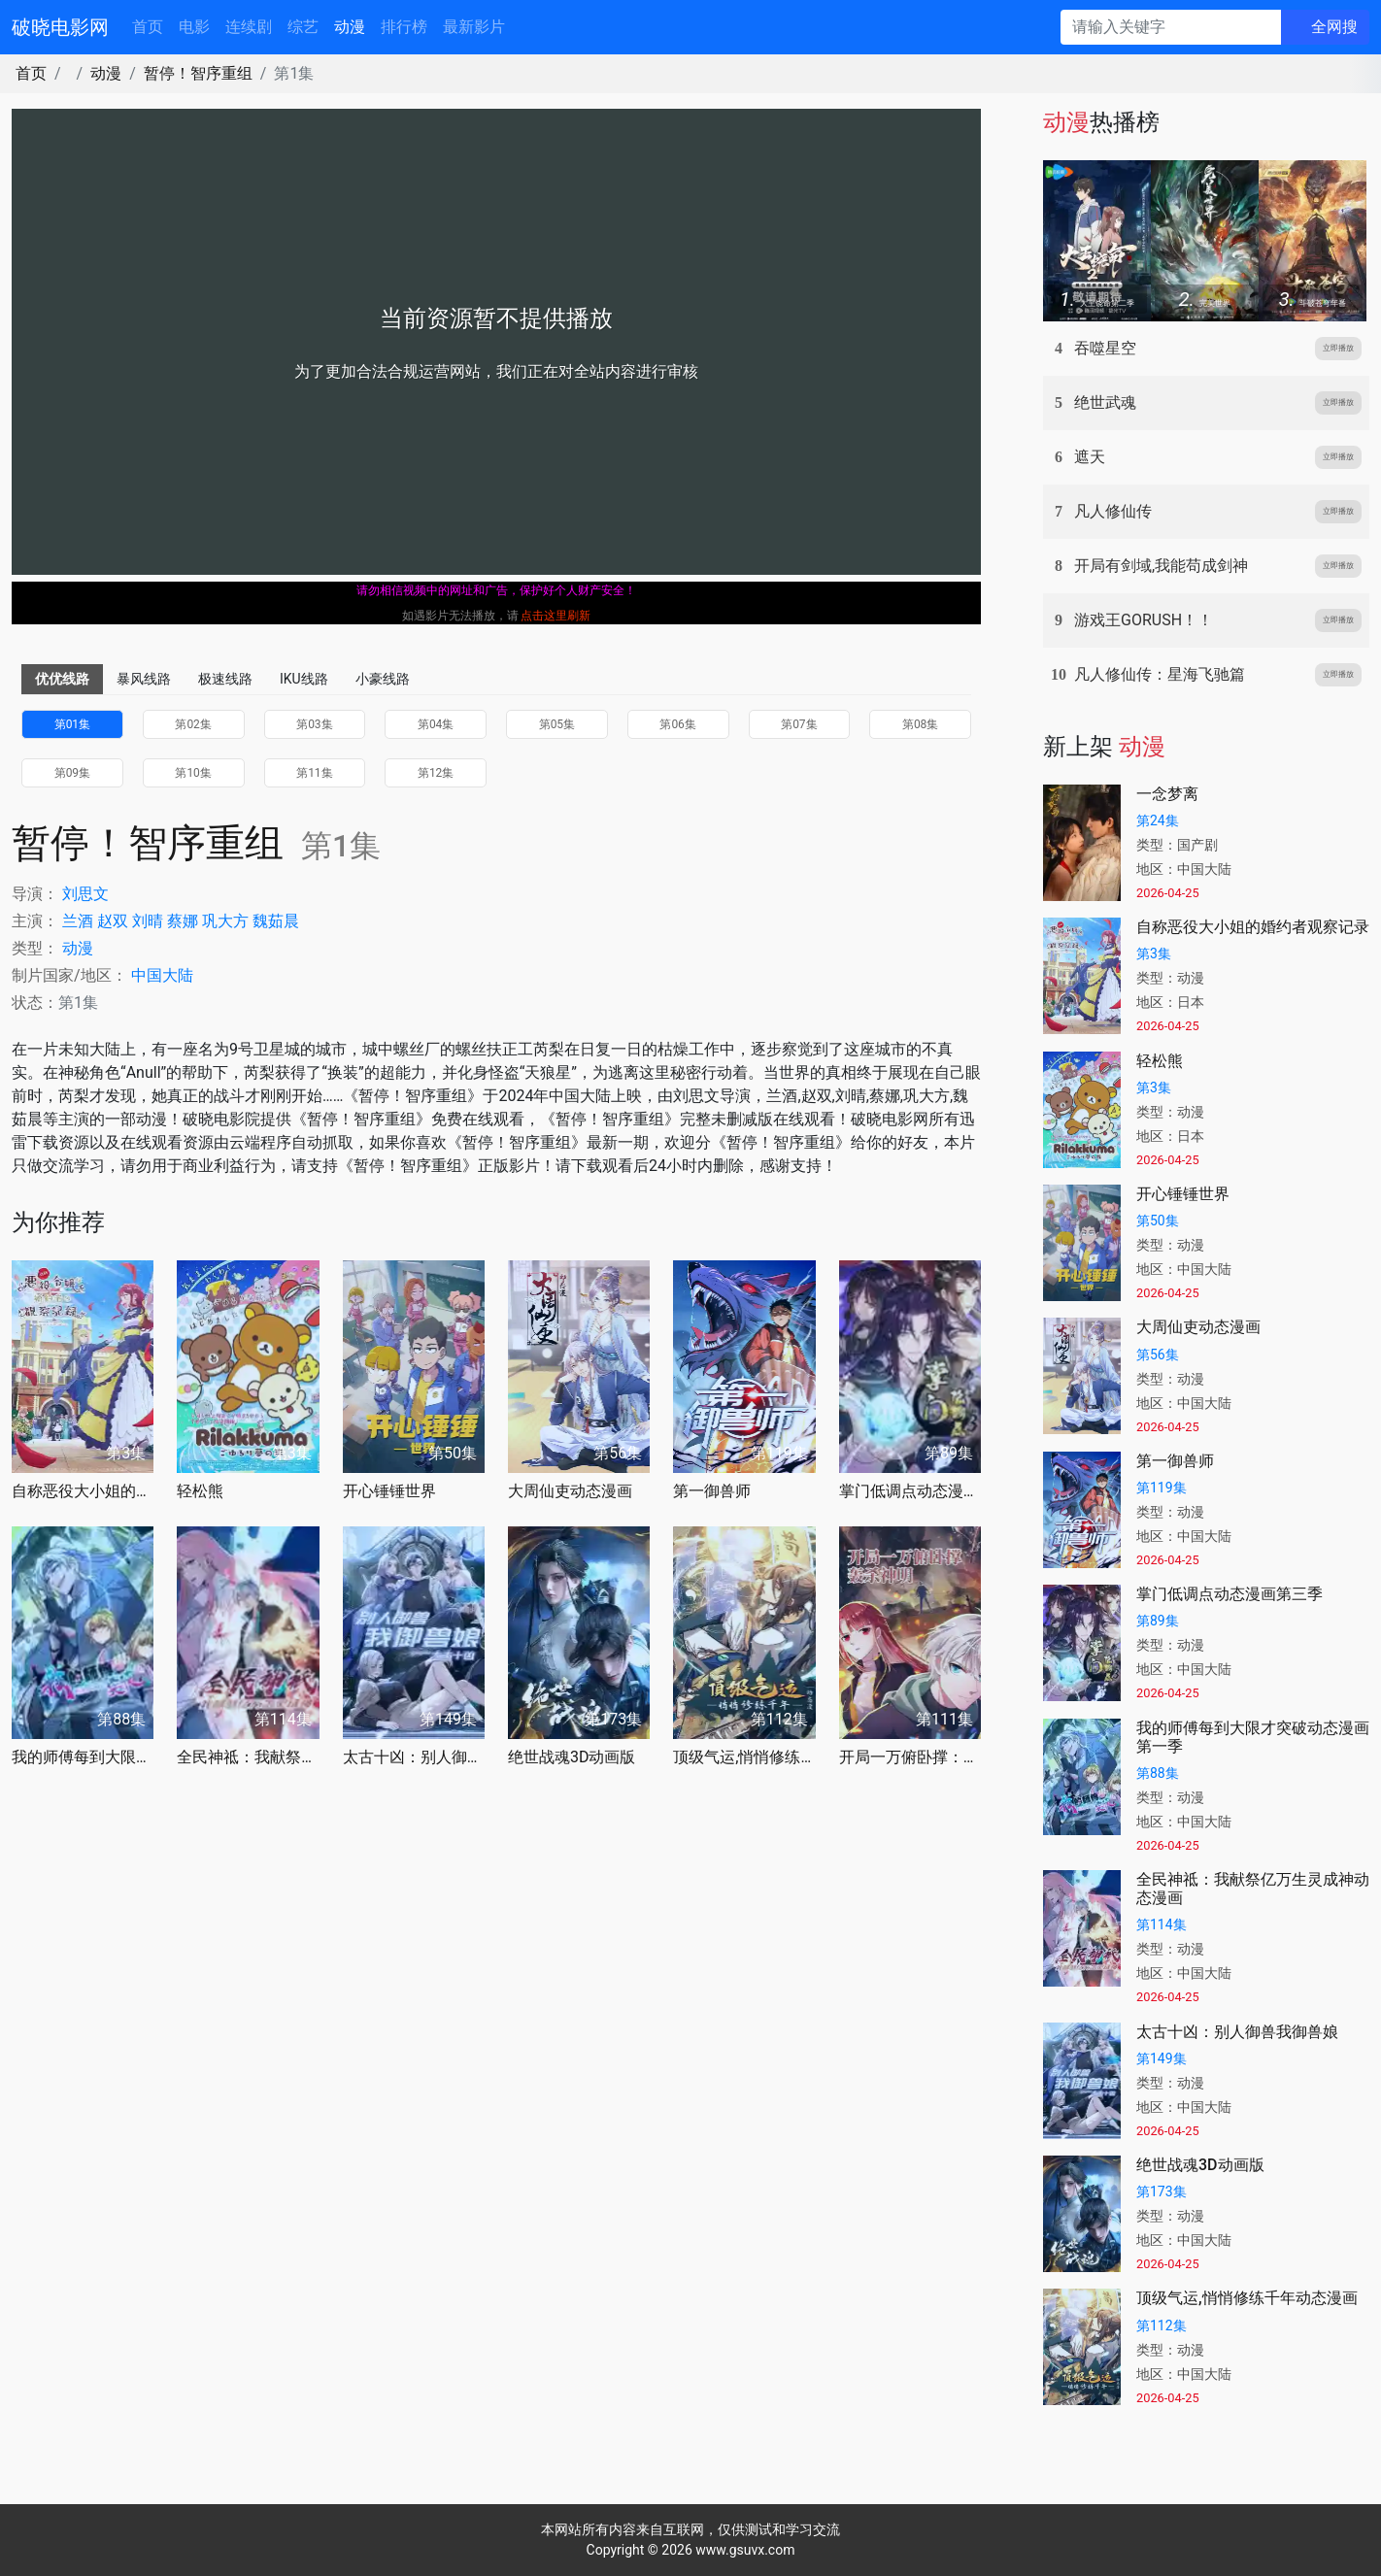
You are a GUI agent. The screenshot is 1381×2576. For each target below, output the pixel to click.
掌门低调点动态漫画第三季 (910, 1491)
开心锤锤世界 (389, 1491)
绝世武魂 (1105, 402)
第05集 (557, 724)
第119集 (1161, 1487)
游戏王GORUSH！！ (1143, 620)
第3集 (1153, 953)
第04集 (436, 724)
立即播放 (1338, 348)
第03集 (314, 724)
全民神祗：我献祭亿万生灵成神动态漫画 (248, 1757)
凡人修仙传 (1113, 511)
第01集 (72, 724)
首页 (147, 26)
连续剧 (248, 26)
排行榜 (404, 26)
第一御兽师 (712, 1491)
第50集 (1157, 1220)
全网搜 (1334, 26)
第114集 (1161, 1924)
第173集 (1161, 2191)
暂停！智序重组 (198, 73)
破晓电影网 (60, 27)
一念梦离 (1167, 794)
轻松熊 (200, 1491)
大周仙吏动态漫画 (570, 1491)
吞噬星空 (1105, 348)
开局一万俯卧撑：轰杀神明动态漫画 (910, 1757)
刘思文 (85, 894)
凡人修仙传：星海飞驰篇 (1159, 674)
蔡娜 (182, 921)
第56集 (1157, 1354)
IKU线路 (304, 678)
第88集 (1157, 1773)
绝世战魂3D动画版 (572, 1757)
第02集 (193, 724)
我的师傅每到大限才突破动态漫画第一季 (82, 1757)
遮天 (1089, 457)
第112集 (1161, 2325)
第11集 (314, 773)
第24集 (1157, 820)
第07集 (799, 724)
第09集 (72, 773)
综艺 (303, 26)
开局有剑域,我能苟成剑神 (1161, 565)
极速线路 (225, 678)
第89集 (1157, 1620)
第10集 (193, 773)
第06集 (677, 724)
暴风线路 (144, 678)
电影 (194, 26)
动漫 (349, 26)
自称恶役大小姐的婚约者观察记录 (82, 1491)
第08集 (920, 724)
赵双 (112, 921)
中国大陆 (162, 975)
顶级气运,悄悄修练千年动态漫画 (744, 1757)
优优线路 (62, 678)
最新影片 (474, 26)
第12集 (436, 773)
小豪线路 (382, 678)
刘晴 (147, 921)
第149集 (1161, 2058)
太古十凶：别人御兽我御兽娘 (414, 1757)
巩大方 (225, 921)
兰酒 (77, 921)
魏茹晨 (276, 921)
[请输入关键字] (1171, 27)
